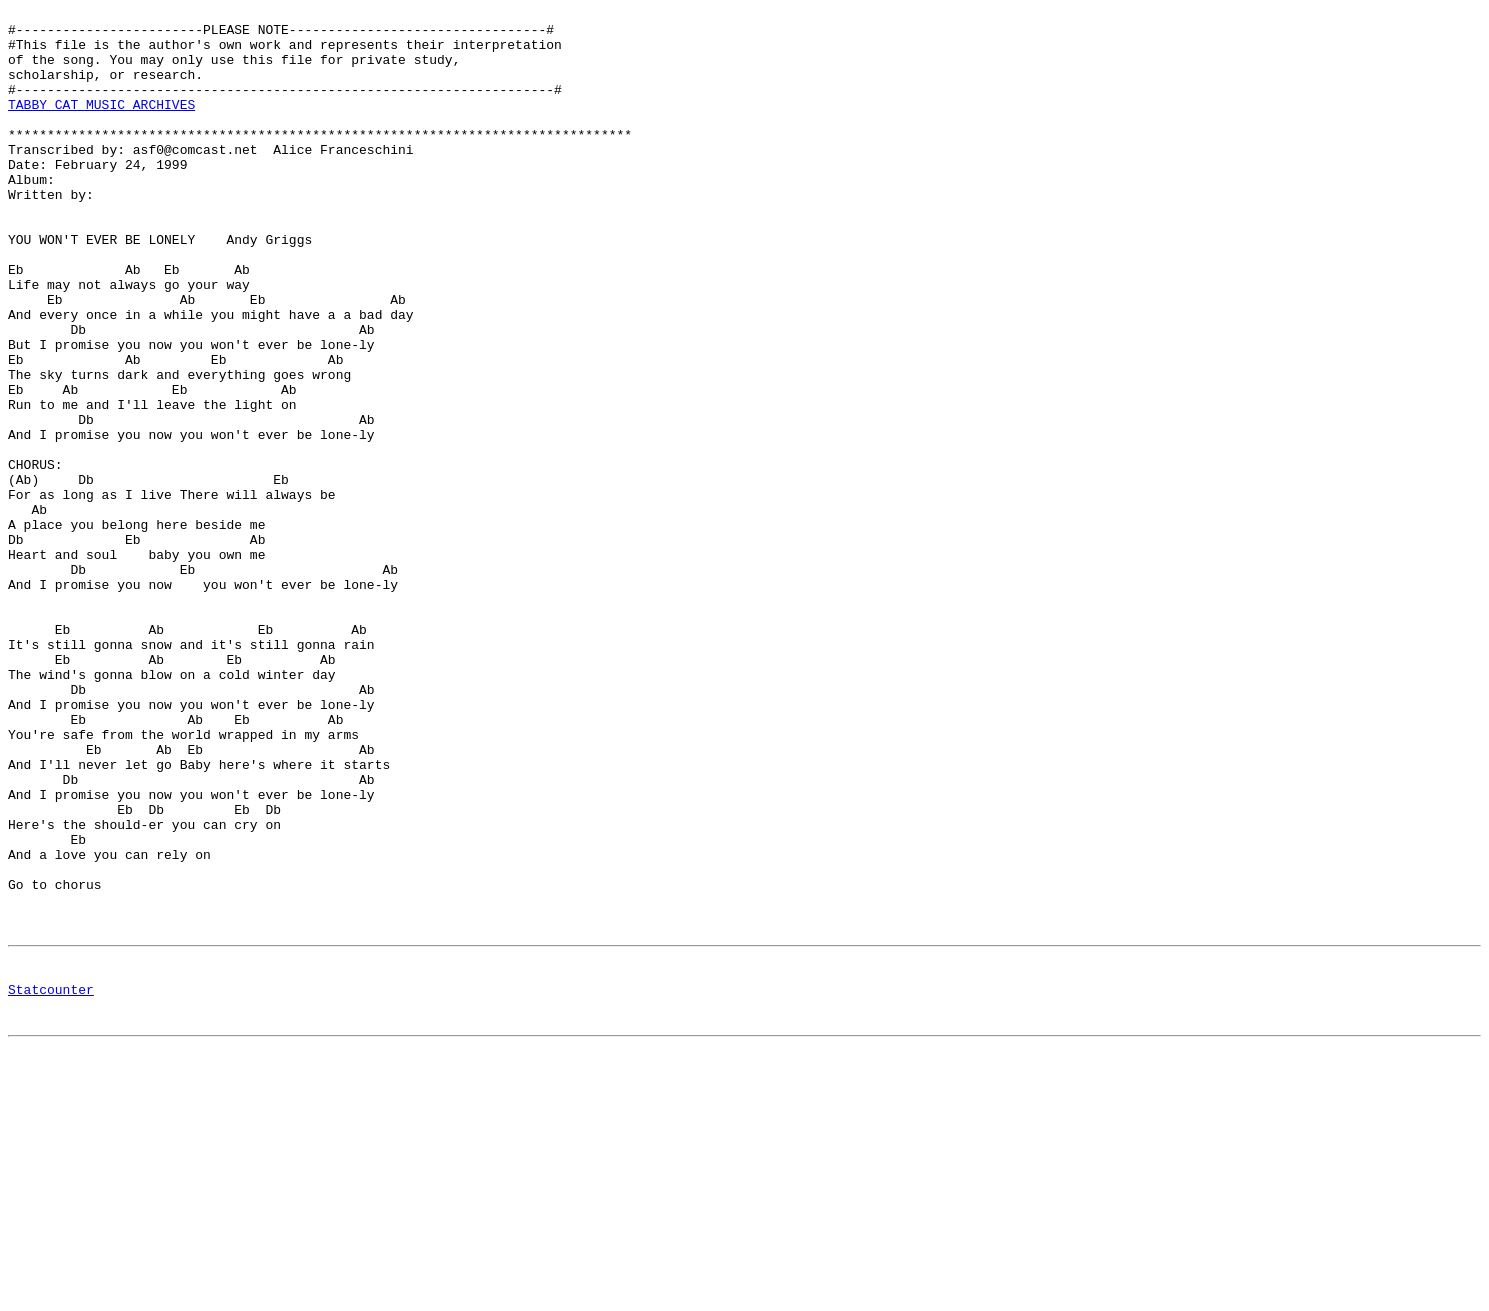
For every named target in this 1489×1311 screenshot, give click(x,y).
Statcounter (51, 1184)
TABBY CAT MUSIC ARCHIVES (101, 125)
